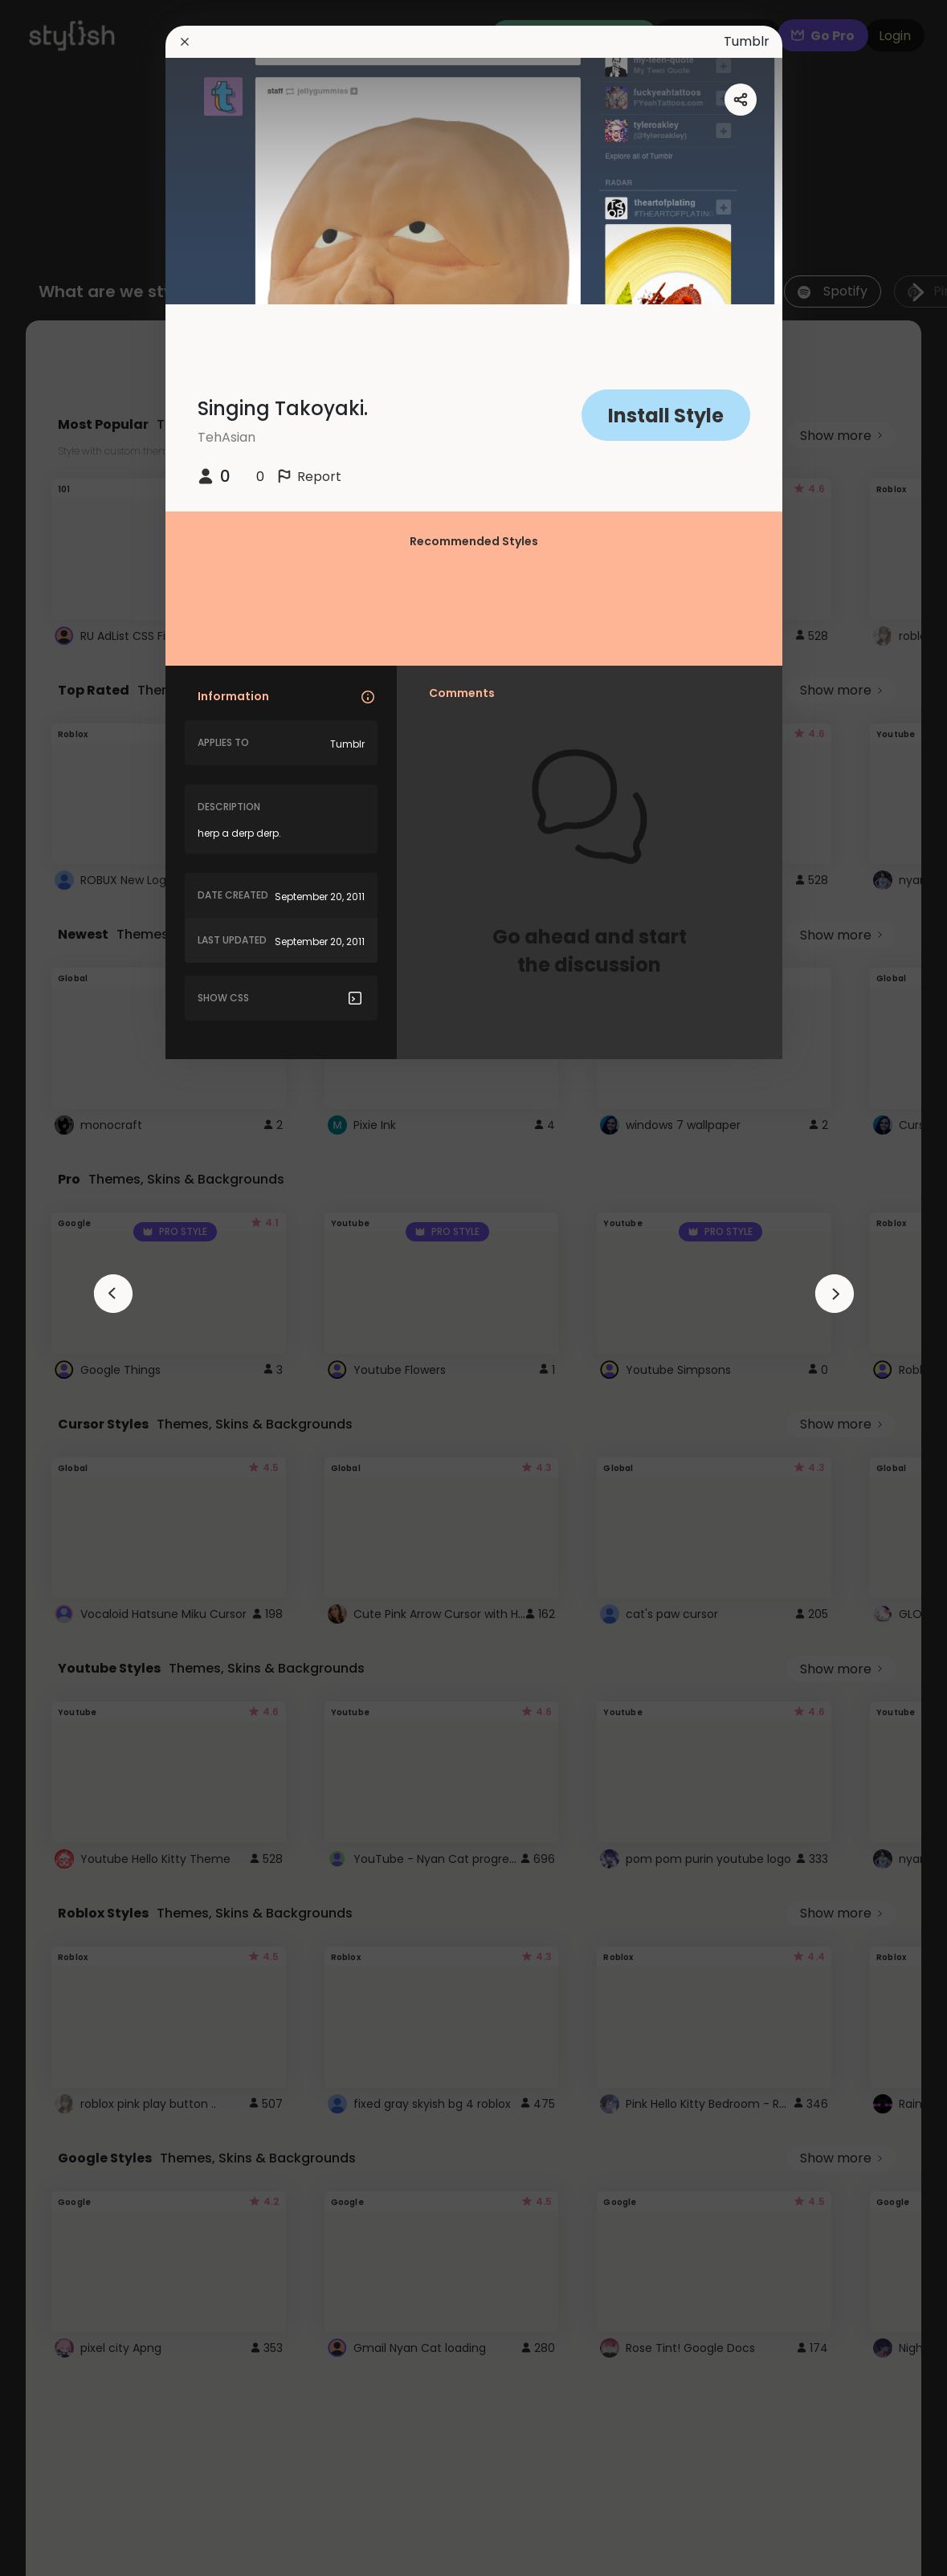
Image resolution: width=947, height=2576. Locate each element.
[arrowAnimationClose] (113, 1294)
